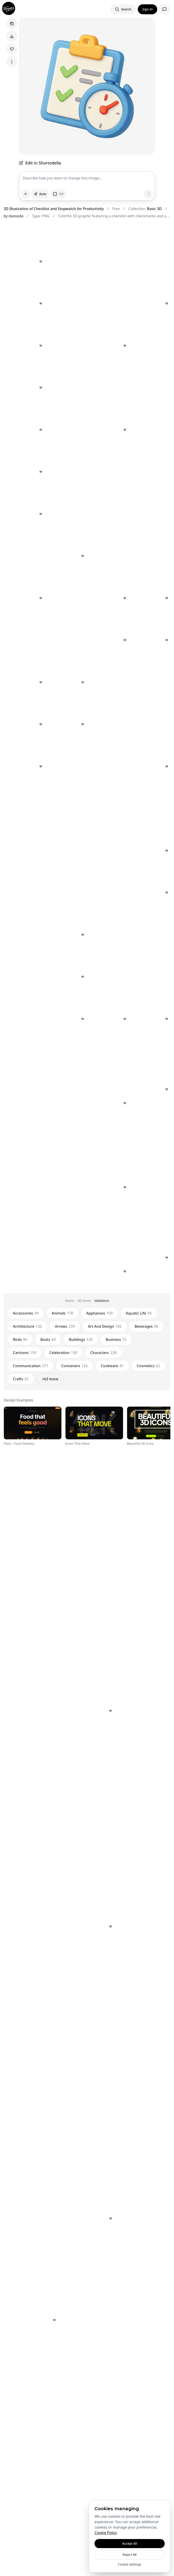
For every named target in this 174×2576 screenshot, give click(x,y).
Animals (62, 1313)
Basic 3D (154, 208)
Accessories (26, 1313)
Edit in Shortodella (40, 163)
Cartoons (24, 1352)
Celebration (63, 1352)
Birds (20, 1339)
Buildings (81, 1339)
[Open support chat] (164, 9)
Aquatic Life (139, 1313)
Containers (74, 1365)
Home (69, 1300)
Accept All (129, 2543)
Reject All (129, 2554)
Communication (30, 1365)
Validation (101, 1300)
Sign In (147, 9)
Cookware (112, 1365)
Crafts (21, 1378)
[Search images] (123, 9)
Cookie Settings (129, 2564)
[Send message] (148, 193)
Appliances (99, 1313)
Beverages (146, 1326)
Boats (48, 1339)
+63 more (50, 1378)
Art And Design (105, 1326)
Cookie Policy (105, 2532)
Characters (103, 1352)
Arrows (65, 1326)
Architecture (27, 1326)
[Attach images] (25, 193)
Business (116, 1339)
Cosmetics (148, 1365)
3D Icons (84, 1300)
